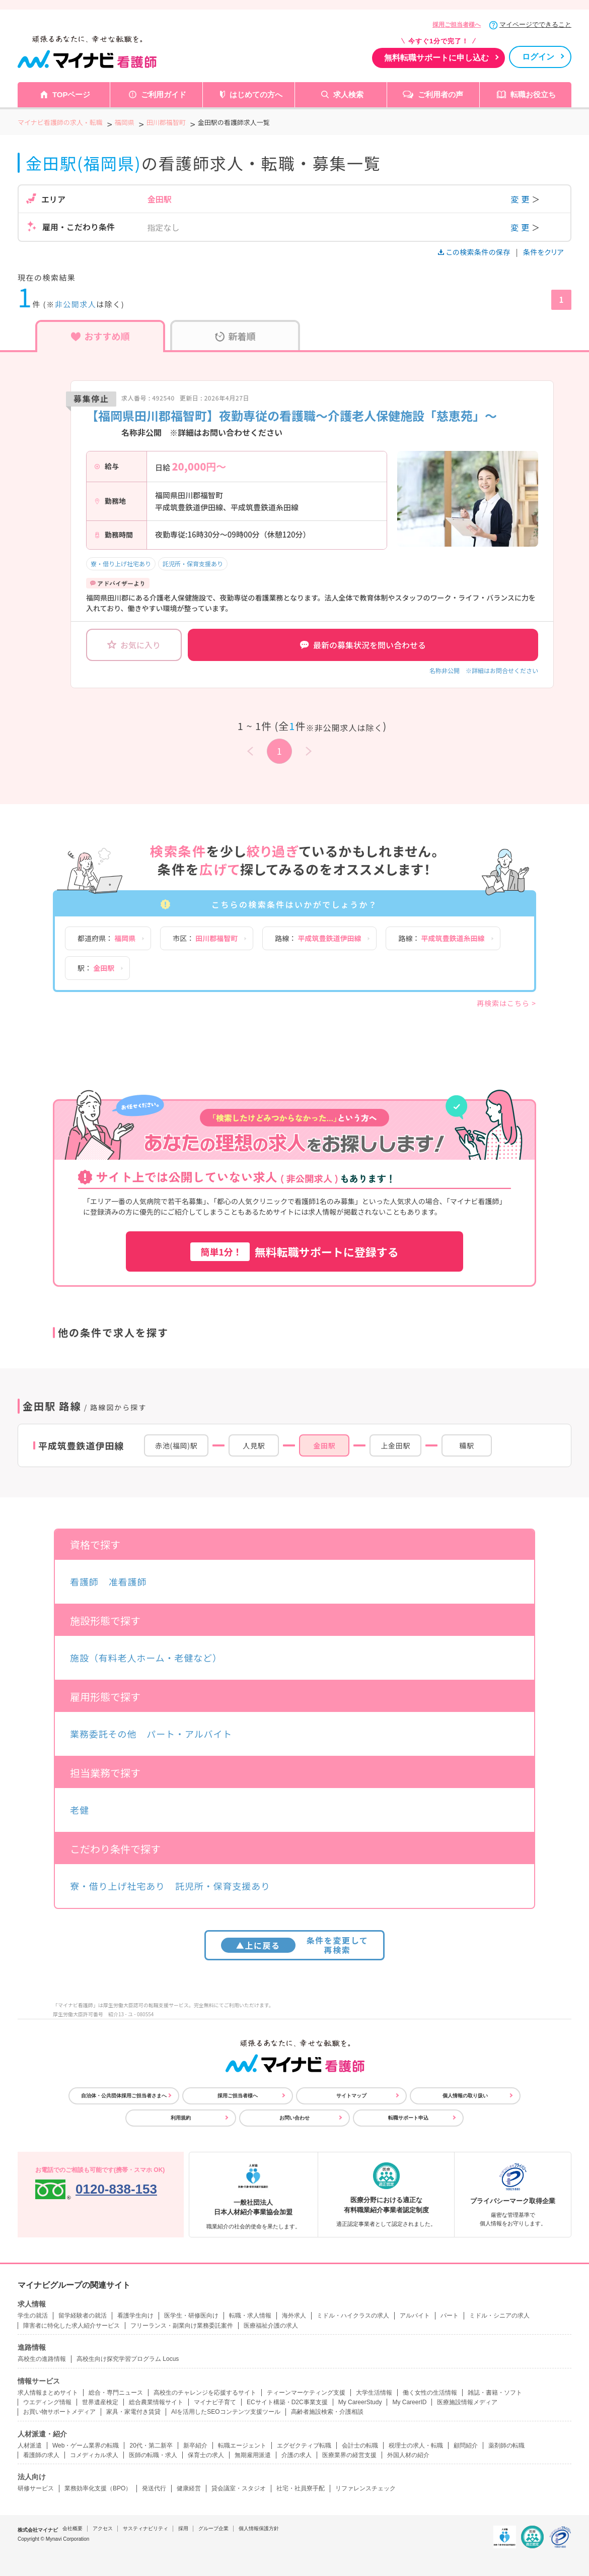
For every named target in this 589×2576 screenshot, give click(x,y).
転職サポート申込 (408, 2118)
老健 (79, 1809)
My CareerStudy (360, 2402)
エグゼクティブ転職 (304, 2445)
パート (449, 2315)
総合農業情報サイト (156, 2402)
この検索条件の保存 (474, 252)
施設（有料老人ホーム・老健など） (146, 1657)
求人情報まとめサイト (48, 2392)
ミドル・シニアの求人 (499, 2315)
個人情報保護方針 (259, 2528)
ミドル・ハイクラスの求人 (353, 2315)
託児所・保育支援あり (193, 563)
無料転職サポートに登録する (294, 1251)
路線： (318, 938)
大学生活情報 (374, 2392)
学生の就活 (33, 2315)
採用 (183, 2528)
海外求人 (294, 2315)
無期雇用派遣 (253, 2455)
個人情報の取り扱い (465, 2095)
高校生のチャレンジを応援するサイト (205, 2392)
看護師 (84, 1581)
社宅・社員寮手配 (300, 2488)
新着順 (235, 336)
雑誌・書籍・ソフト (495, 2392)
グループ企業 (213, 2528)
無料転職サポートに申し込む (436, 57)
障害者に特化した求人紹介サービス (71, 2325)
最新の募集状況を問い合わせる (363, 645)
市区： (205, 938)
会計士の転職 (360, 2445)
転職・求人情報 (250, 2315)
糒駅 (466, 1445)
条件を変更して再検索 (295, 1945)
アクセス (103, 2528)
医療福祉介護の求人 (271, 2325)
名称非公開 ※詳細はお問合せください (483, 670)
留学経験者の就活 (82, 2315)
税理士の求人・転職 (416, 2445)
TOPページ (71, 94)
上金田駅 (395, 1445)
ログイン (538, 56)
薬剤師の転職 (506, 2445)
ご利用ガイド (163, 94)
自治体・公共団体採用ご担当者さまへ (124, 2095)
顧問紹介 (466, 2445)
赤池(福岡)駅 (176, 1445)
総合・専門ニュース (116, 2392)
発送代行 (154, 2488)
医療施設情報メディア (467, 2402)
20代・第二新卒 (150, 2445)
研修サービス (36, 2488)
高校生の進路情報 (42, 2358)
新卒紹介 (195, 2445)
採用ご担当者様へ (456, 24)
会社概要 (72, 2528)
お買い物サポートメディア (59, 2411)
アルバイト (415, 2315)
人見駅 (254, 1445)
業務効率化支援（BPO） (97, 2488)
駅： (96, 968)
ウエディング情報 (47, 2402)
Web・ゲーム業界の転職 (85, 2445)
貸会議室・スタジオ (238, 2488)
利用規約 (181, 2118)
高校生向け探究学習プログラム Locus (128, 2358)
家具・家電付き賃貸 (133, 2411)
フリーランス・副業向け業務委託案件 (181, 2325)
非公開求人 (76, 304)
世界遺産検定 (100, 2402)
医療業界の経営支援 (349, 2455)
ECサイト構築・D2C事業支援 (287, 2402)
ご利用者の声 (440, 94)
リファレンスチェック (365, 2488)
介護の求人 (296, 2455)
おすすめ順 (100, 336)
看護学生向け (135, 2315)
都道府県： (106, 938)
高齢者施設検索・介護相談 (327, 2411)
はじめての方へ (256, 94)
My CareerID (409, 2402)
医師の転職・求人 (153, 2455)
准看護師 (128, 1581)
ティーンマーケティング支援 (306, 2392)
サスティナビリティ (145, 2528)
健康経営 (189, 2488)
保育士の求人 (206, 2455)
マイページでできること (535, 24)
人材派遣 (30, 2445)
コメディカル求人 (94, 2455)
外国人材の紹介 (408, 2455)
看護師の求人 (41, 2455)
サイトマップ (351, 2095)
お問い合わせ (294, 2118)
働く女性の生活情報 (430, 2392)
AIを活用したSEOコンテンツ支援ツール (225, 2411)
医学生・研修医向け (191, 2315)
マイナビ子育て (215, 2402)
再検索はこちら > (506, 1003)
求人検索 (348, 94)
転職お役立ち (533, 94)
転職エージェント (242, 2445)
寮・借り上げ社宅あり (121, 563)
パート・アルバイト (189, 1733)
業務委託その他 (103, 1733)
